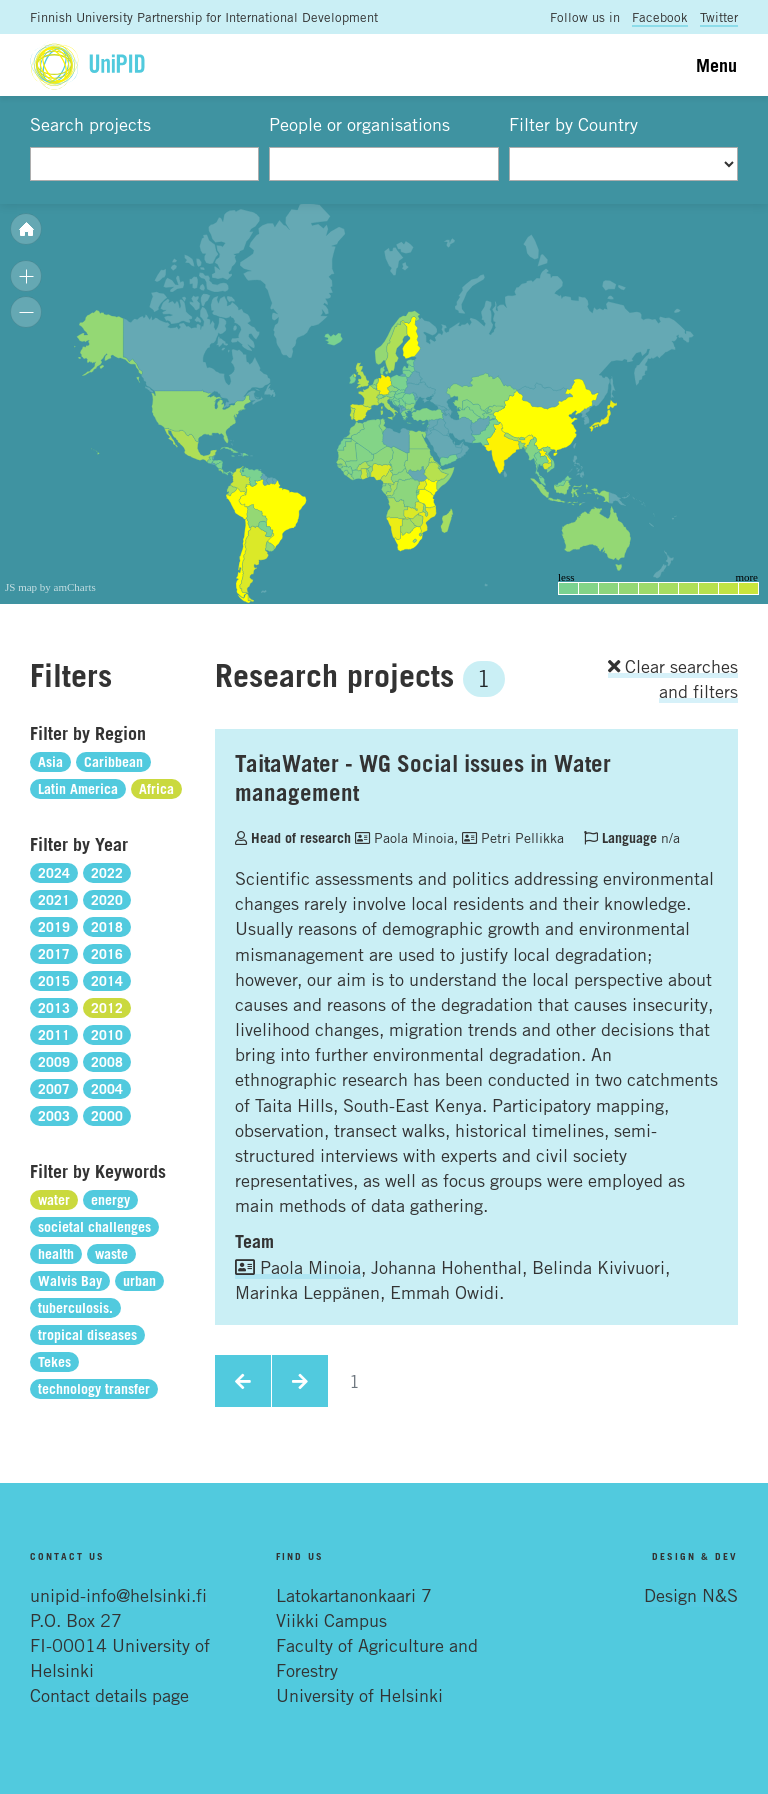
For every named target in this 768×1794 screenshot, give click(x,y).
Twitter (719, 17)
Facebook (660, 17)
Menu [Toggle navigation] (716, 65)
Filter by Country (573, 124)
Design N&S (691, 1595)
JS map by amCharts (50, 587)
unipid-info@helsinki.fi (118, 1595)
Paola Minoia (404, 837)
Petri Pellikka (513, 837)
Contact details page (109, 1695)
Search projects (90, 124)
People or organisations (359, 124)
